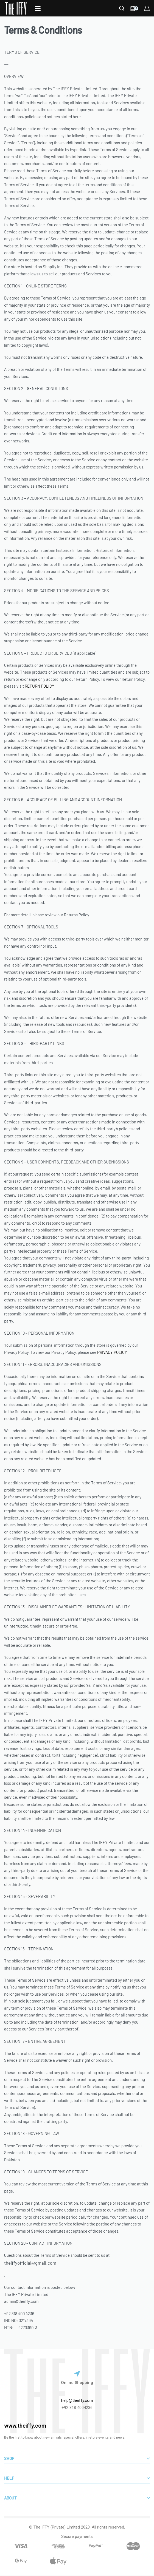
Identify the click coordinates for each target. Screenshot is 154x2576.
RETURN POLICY (39, 685)
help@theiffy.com (77, 2400)
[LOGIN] (147, 8)
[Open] (38, 8)
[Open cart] (134, 8)
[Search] (121, 8)
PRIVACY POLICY (112, 1352)
